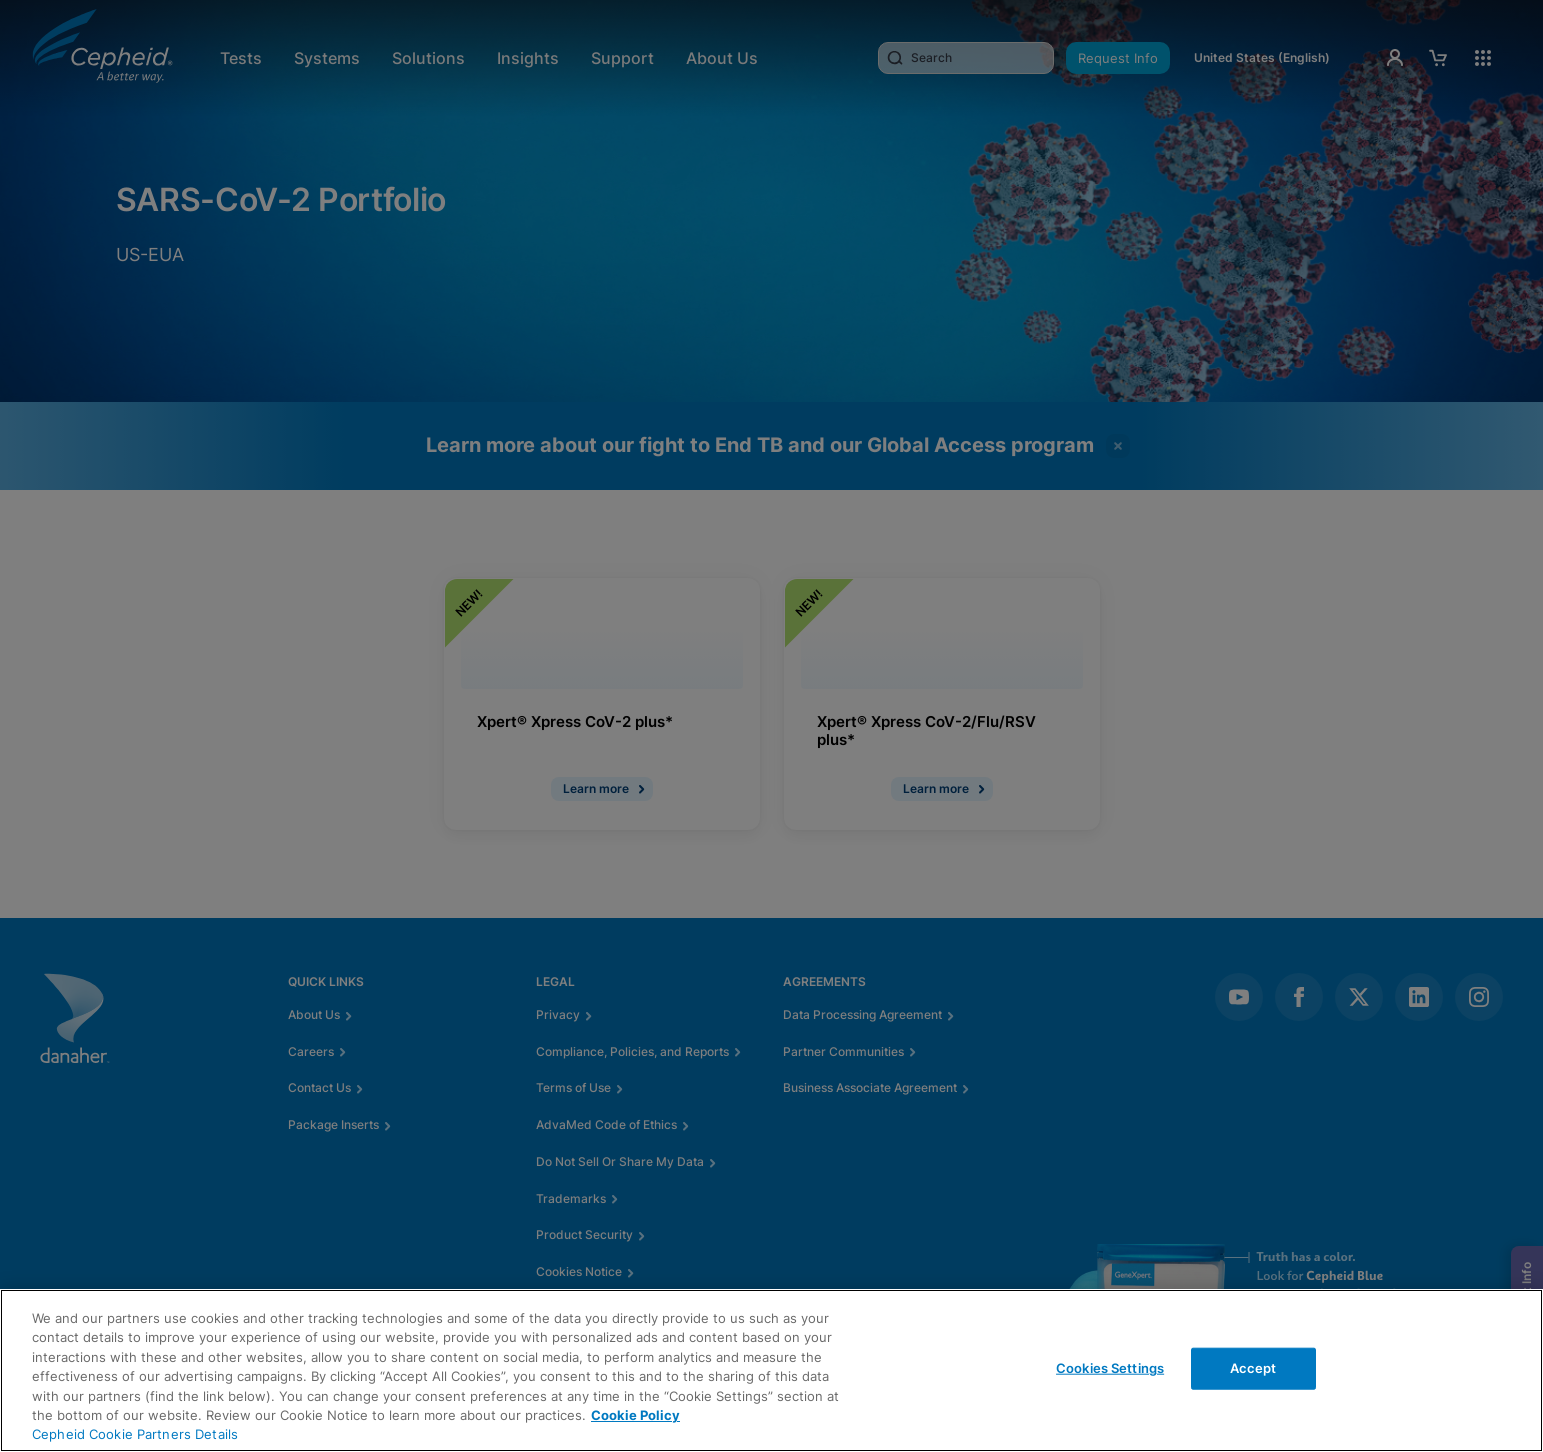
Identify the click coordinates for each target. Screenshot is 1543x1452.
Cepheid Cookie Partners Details (135, 1434)
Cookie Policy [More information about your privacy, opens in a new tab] (635, 1415)
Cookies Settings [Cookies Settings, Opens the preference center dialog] (1110, 1368)
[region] (771, 1370)
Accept (1253, 1368)
